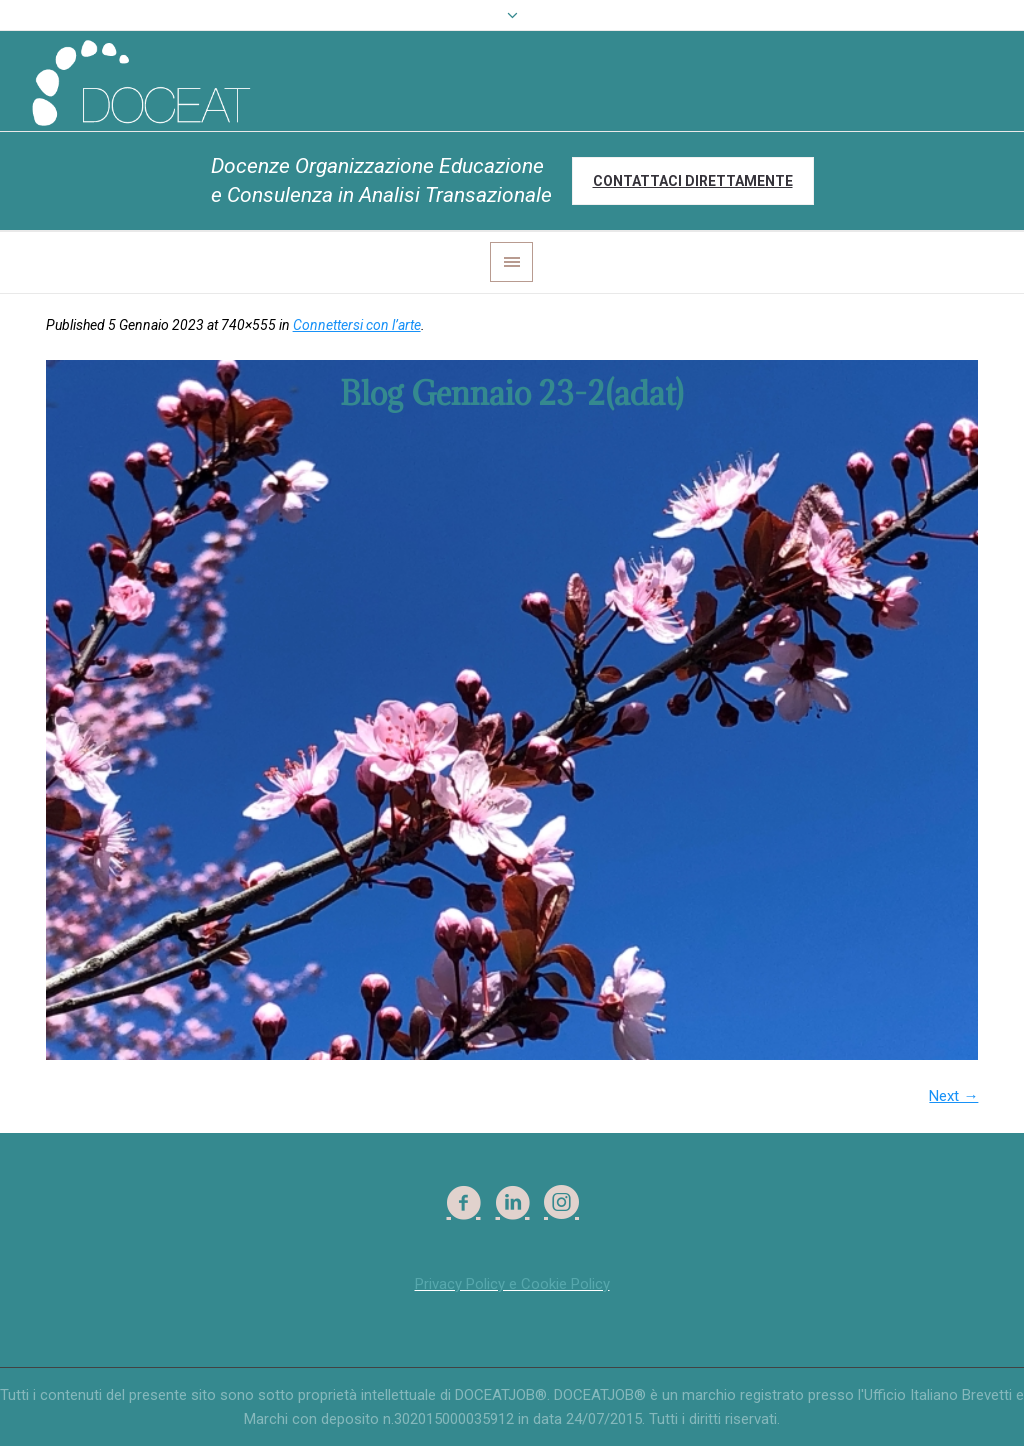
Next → (953, 1096)
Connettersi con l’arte (357, 325)
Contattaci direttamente (693, 181)
